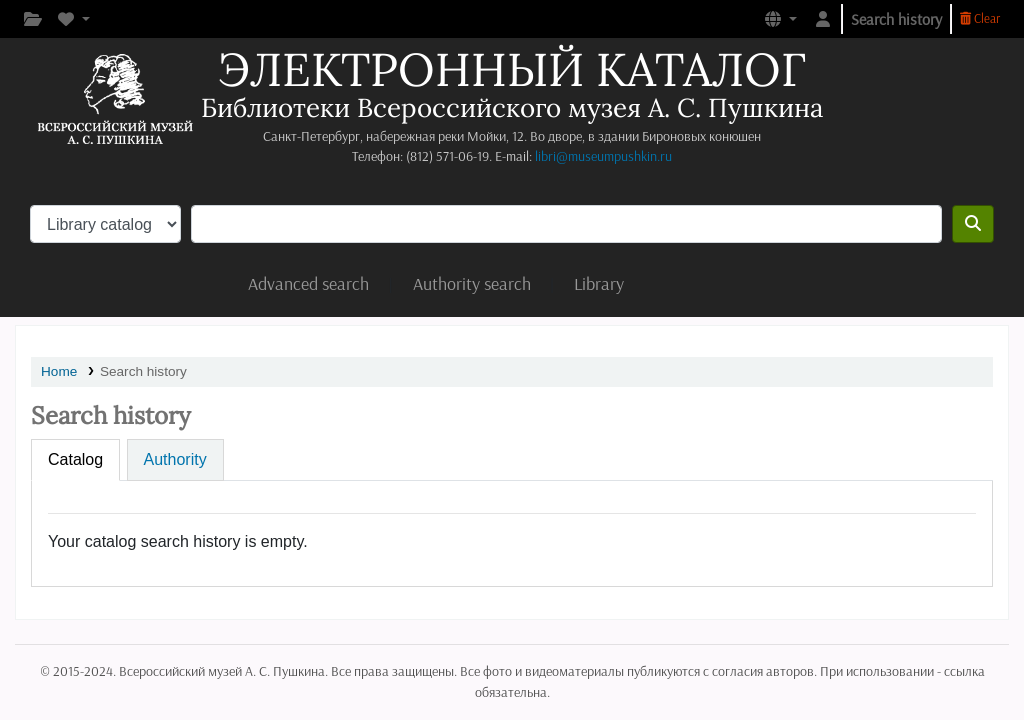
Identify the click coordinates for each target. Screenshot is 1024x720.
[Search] (973, 224)
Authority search (472, 283)
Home (59, 371)
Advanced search (308, 283)
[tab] (75, 460)
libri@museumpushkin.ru (603, 156)
